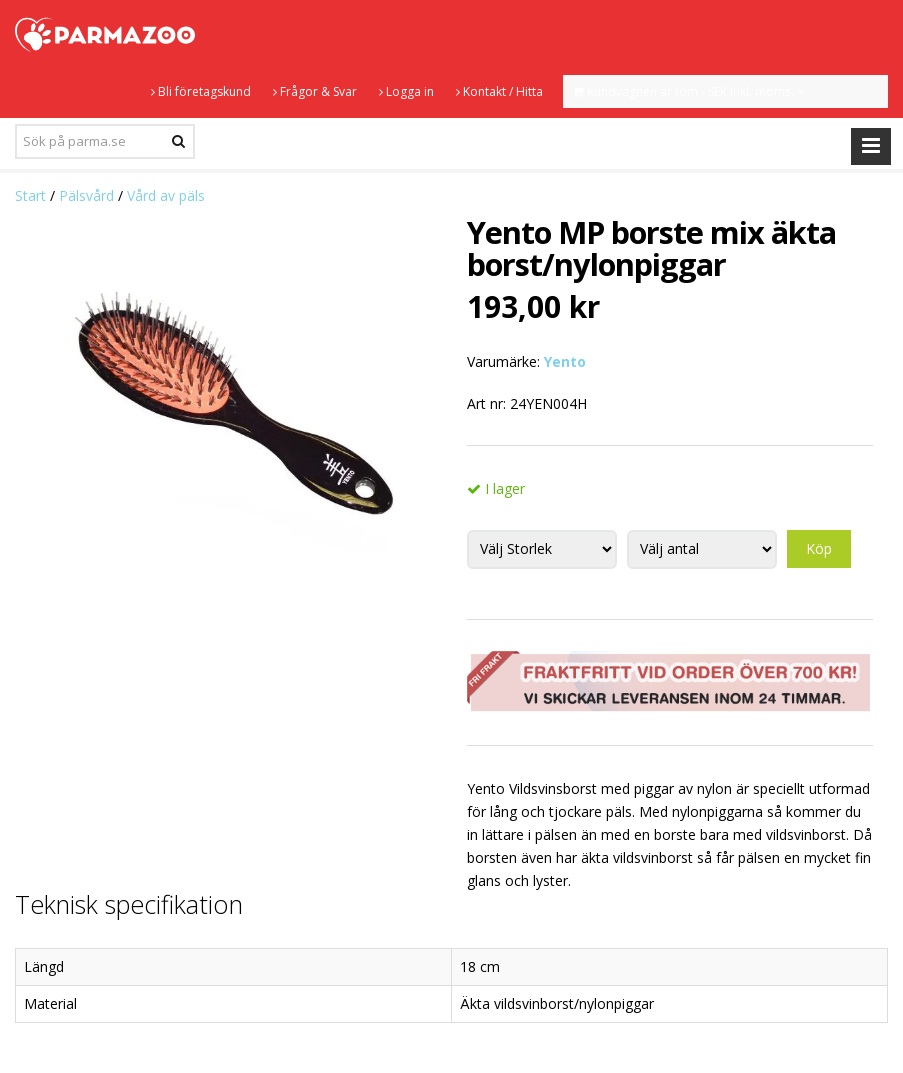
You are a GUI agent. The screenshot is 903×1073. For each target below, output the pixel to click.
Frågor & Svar (315, 91)
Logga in (406, 91)
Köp (819, 548)
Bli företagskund (201, 91)
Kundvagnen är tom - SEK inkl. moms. (689, 91)
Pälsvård (86, 195)
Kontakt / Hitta (499, 91)
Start (30, 195)
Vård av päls (166, 195)
